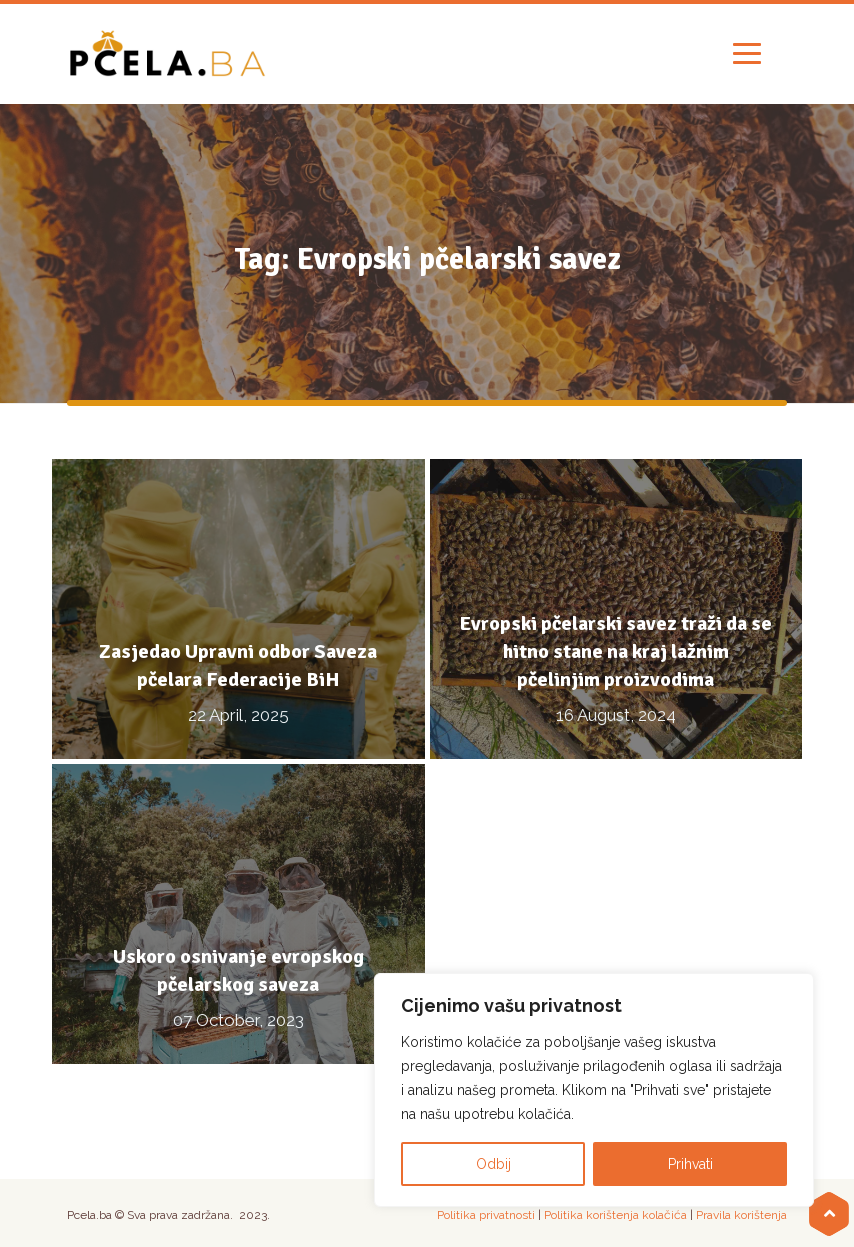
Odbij (493, 1164)
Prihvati (690, 1164)
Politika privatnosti (486, 1215)
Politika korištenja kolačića (615, 1215)
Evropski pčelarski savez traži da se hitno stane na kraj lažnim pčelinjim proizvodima (616, 651)
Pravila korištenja (741, 1215)
